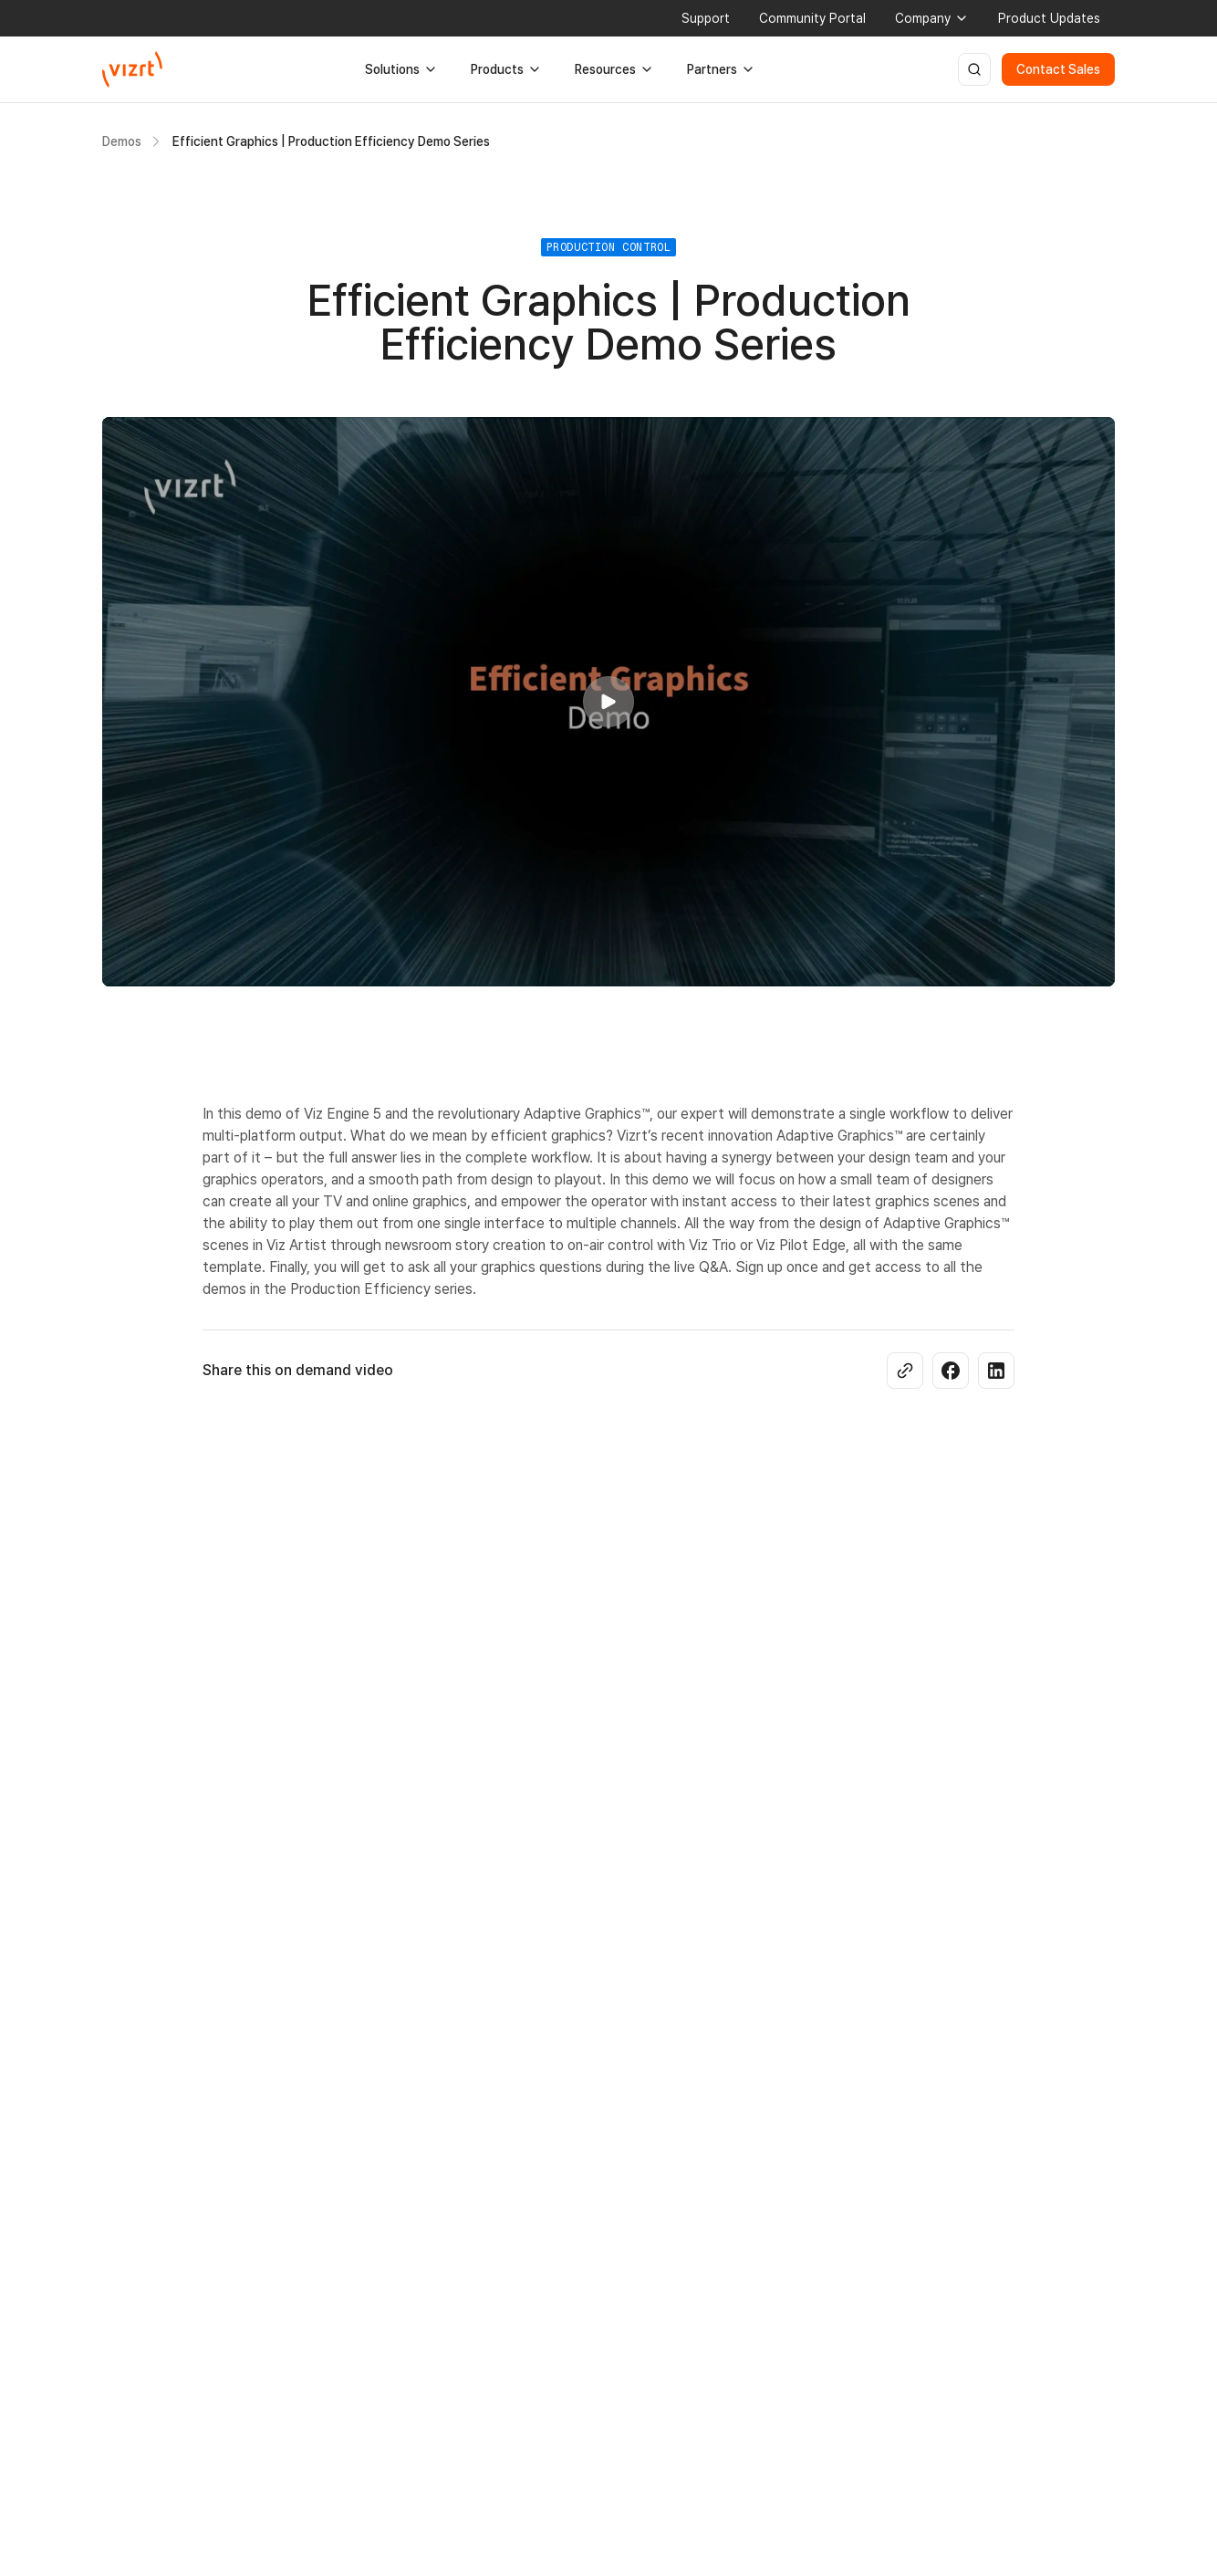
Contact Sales (1058, 69)
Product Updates (1049, 18)
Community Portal (812, 18)
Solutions (401, 69)
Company (932, 18)
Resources (614, 69)
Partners (721, 69)
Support (705, 18)
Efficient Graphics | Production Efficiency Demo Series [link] (331, 141)
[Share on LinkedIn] (996, 1370)
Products (506, 69)
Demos (121, 141)
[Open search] (974, 69)
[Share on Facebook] (950, 1370)
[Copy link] (905, 1370)
